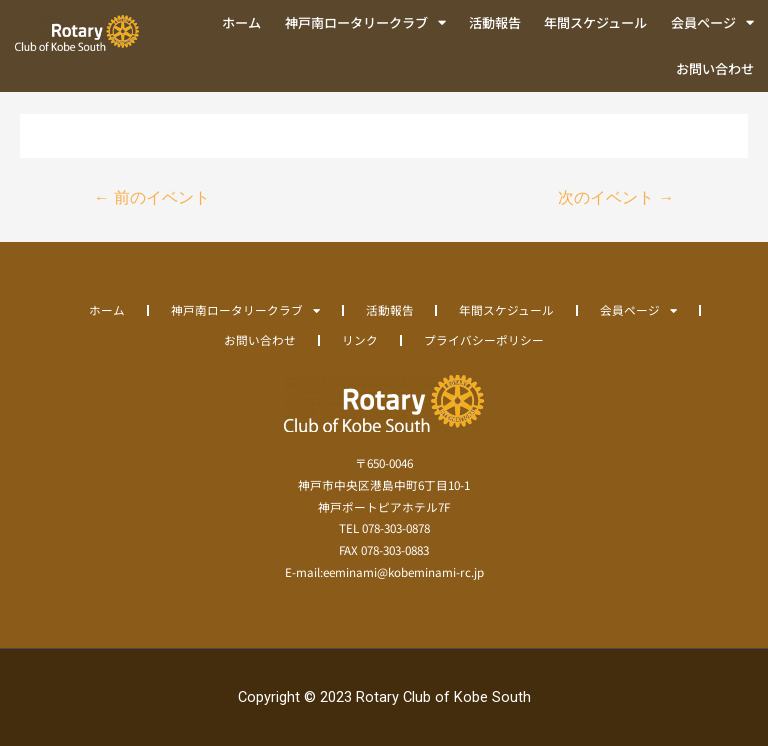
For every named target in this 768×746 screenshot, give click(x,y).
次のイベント (616, 198)
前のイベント (152, 198)
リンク (360, 339)
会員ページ (712, 22)
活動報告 (495, 22)
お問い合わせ (715, 68)
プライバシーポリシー (484, 339)
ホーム (241, 22)
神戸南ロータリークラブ (365, 22)
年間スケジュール (595, 22)
